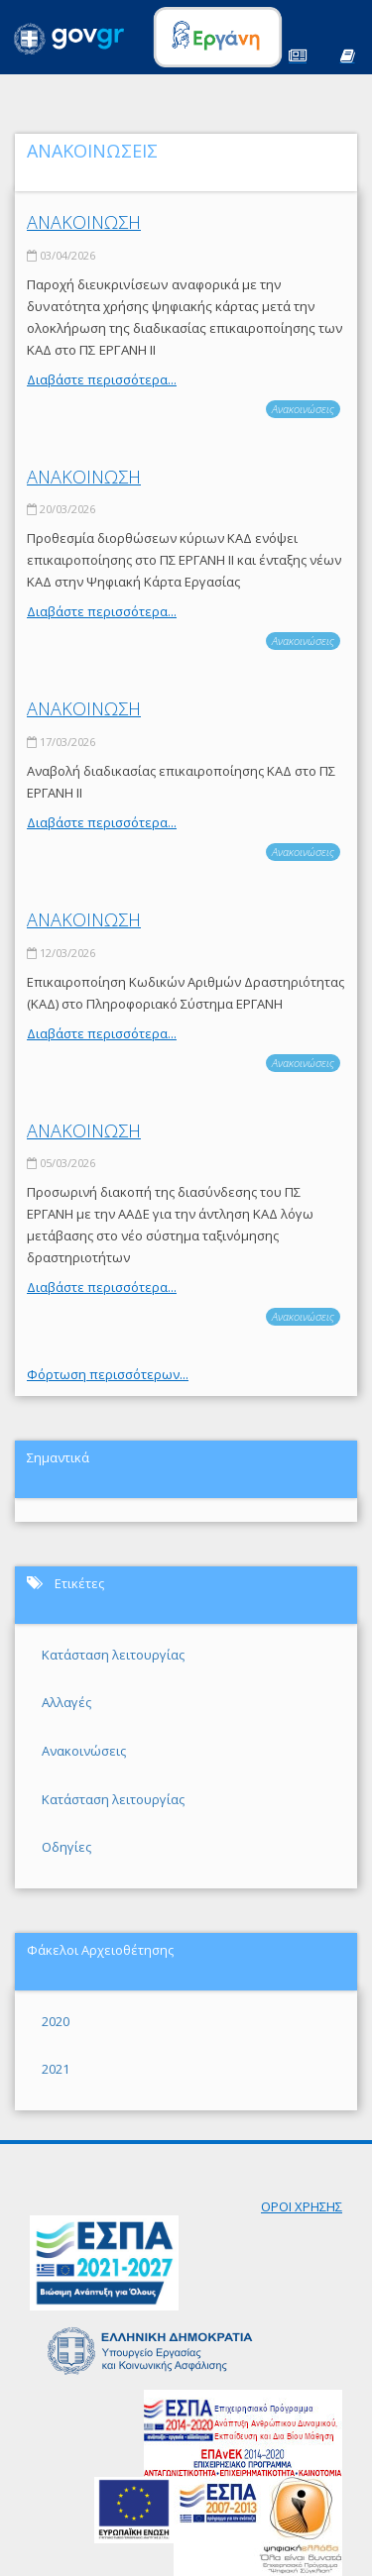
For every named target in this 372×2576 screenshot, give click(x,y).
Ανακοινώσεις (303, 408)
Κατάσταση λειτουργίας (113, 1655)
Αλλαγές (66, 1702)
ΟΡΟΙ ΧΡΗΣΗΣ (301, 2206)
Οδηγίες (66, 1847)
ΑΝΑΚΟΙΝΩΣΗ (84, 222)
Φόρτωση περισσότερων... (107, 1374)
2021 (55, 2069)
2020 (55, 2021)
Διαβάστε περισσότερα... (102, 379)
